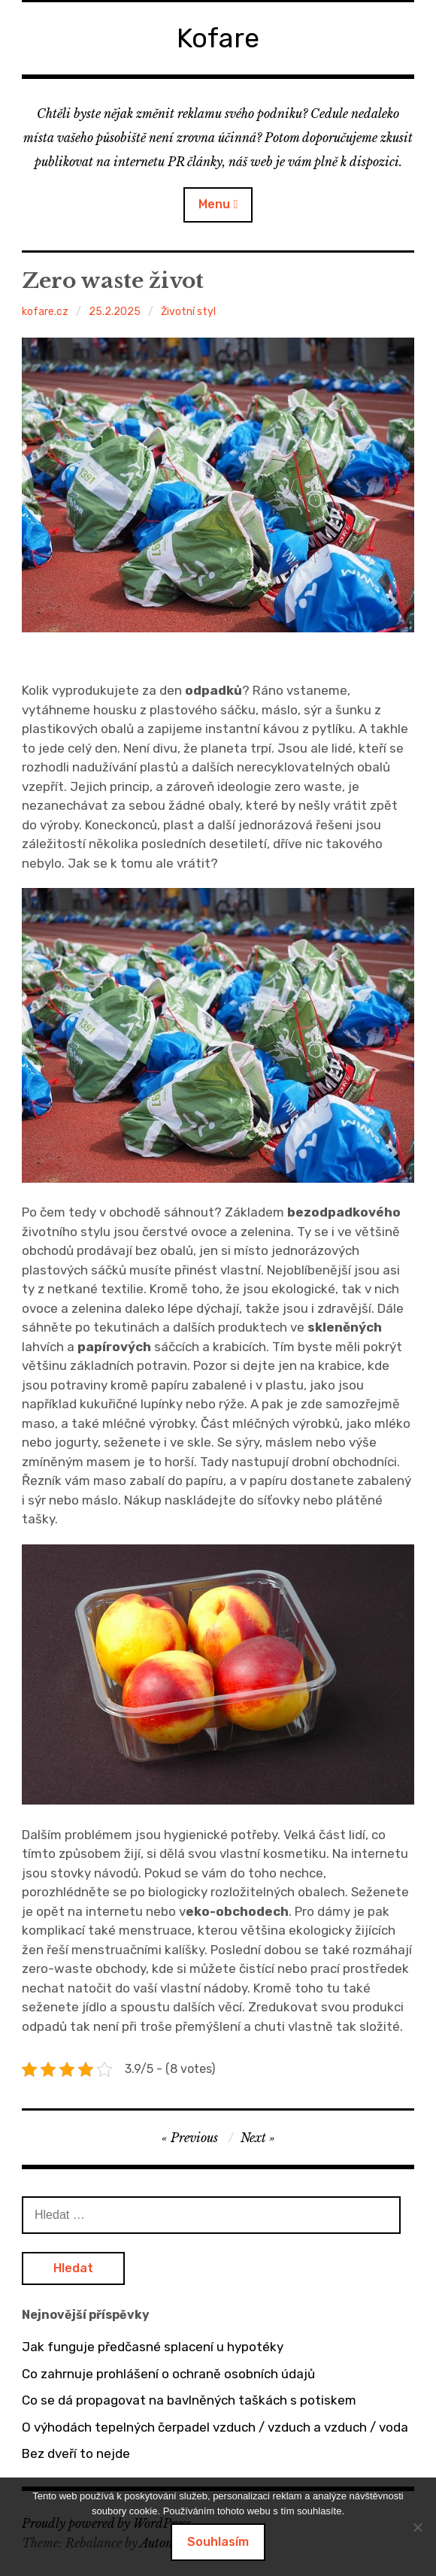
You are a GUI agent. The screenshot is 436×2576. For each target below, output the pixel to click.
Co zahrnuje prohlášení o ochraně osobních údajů (168, 2373)
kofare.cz (45, 311)
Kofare (218, 38)
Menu (214, 204)
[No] (417, 2527)
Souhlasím (218, 2542)
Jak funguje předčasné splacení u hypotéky (152, 2346)
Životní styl (188, 311)
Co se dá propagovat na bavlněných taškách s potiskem (189, 2400)
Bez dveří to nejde (76, 2453)
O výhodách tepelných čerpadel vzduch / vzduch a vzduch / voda (215, 2427)
